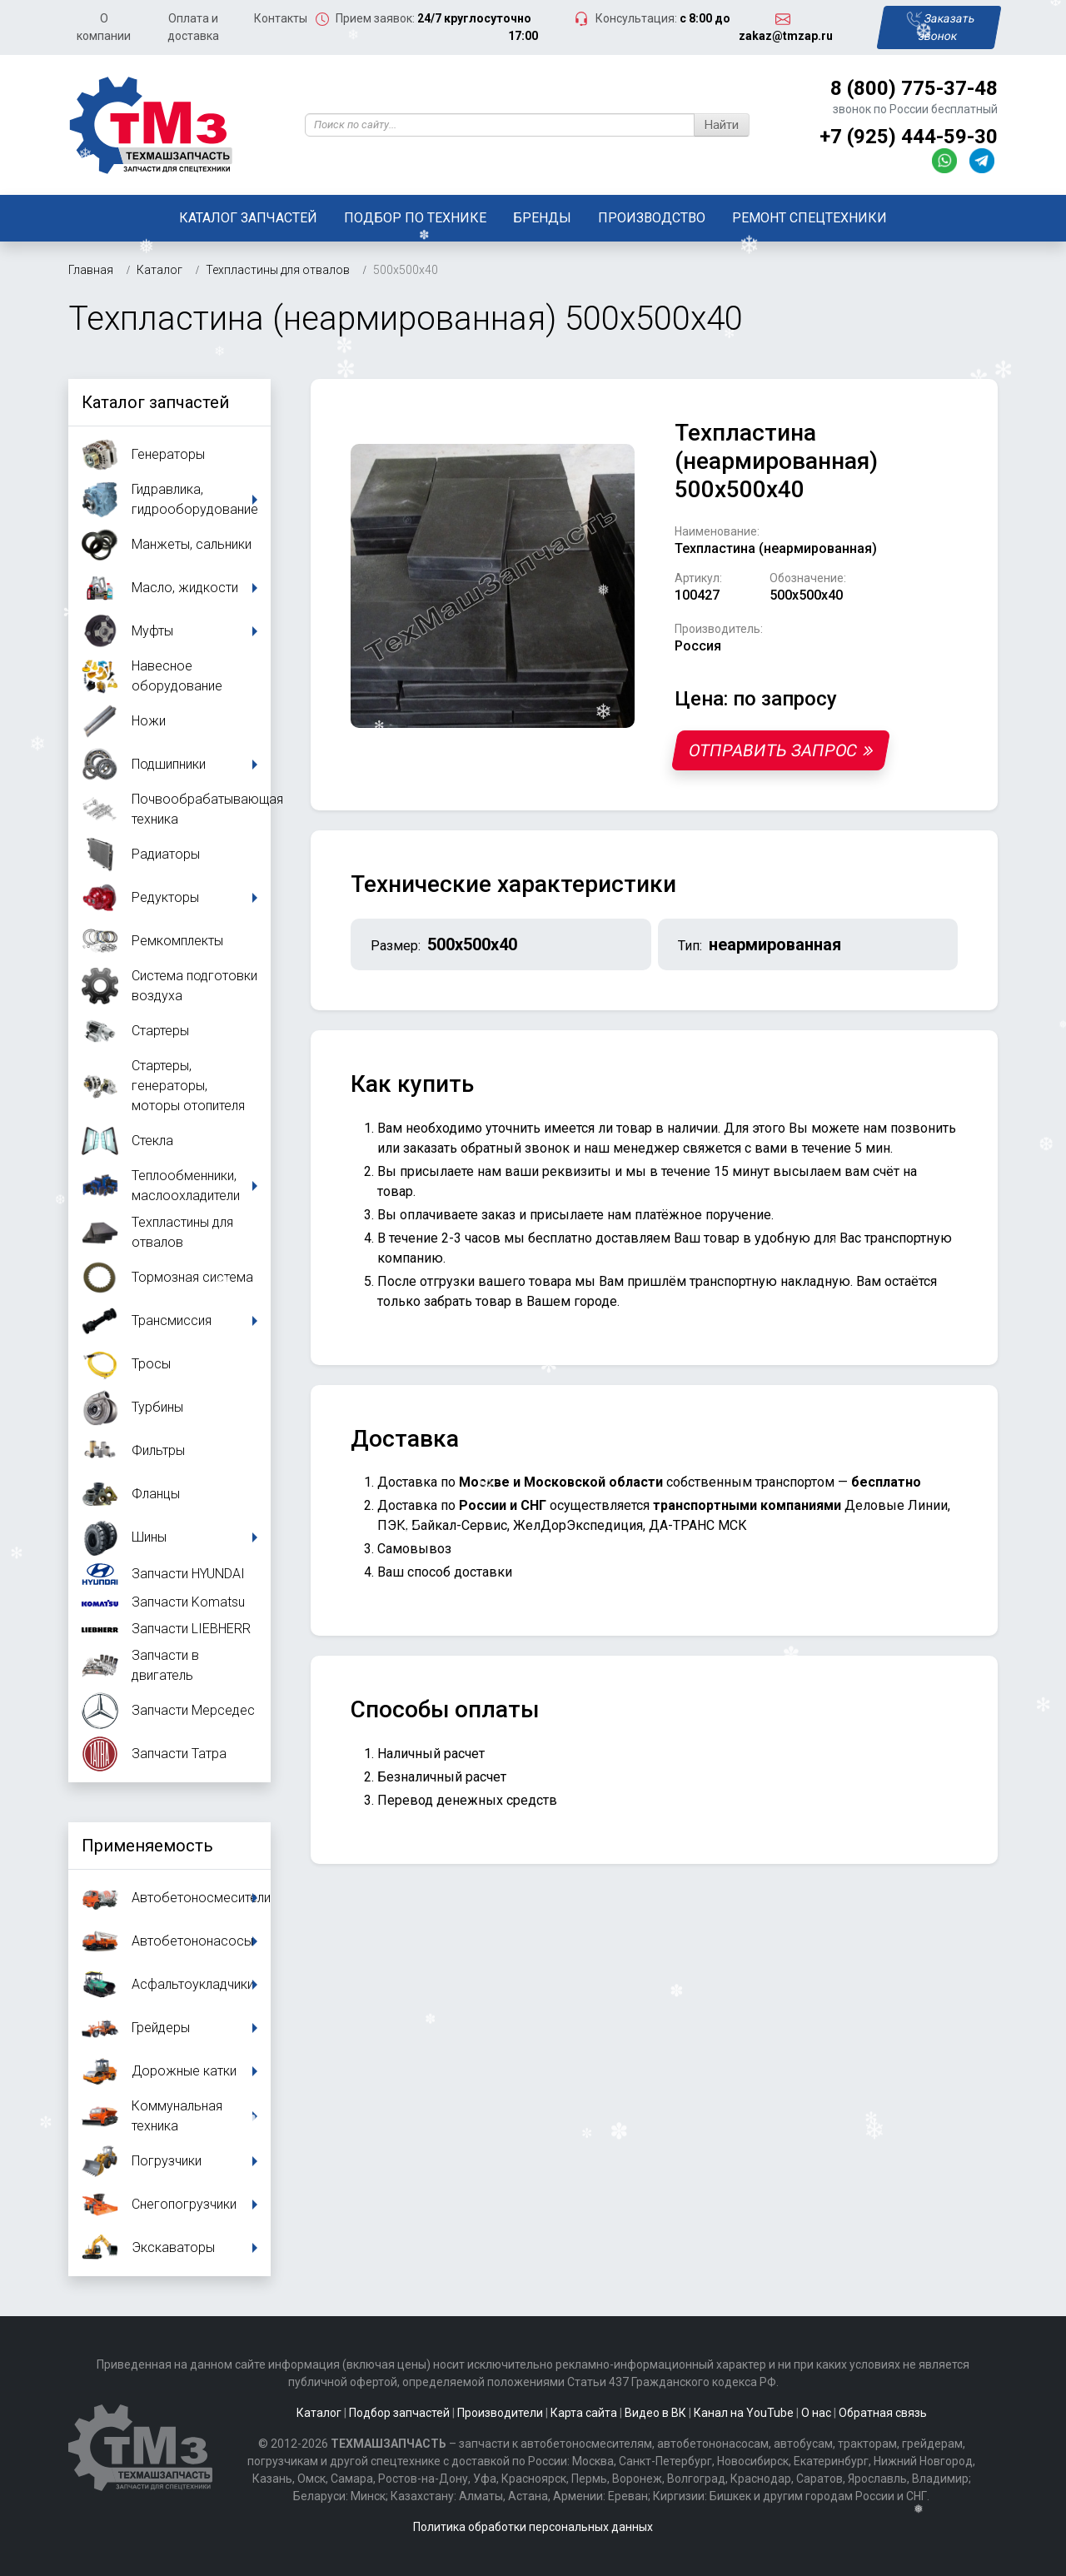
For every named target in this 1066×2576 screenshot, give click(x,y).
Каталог (318, 2412)
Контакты (280, 18)
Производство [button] (651, 218)
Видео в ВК (655, 2412)
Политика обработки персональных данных (533, 2527)
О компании (104, 27)
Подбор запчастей (399, 2412)
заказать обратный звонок (486, 1148)
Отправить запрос (780, 750)
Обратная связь (883, 2412)
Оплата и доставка (193, 27)
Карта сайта (583, 2412)
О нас (816, 2412)
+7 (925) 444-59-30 (908, 136)
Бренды (542, 218)
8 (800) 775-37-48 (914, 88)
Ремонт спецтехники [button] (809, 218)
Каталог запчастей (248, 218)
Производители (500, 2412)
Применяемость (147, 1846)
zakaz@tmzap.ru (786, 35)
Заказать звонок (940, 27)
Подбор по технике (415, 218)
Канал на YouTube (744, 2412)
